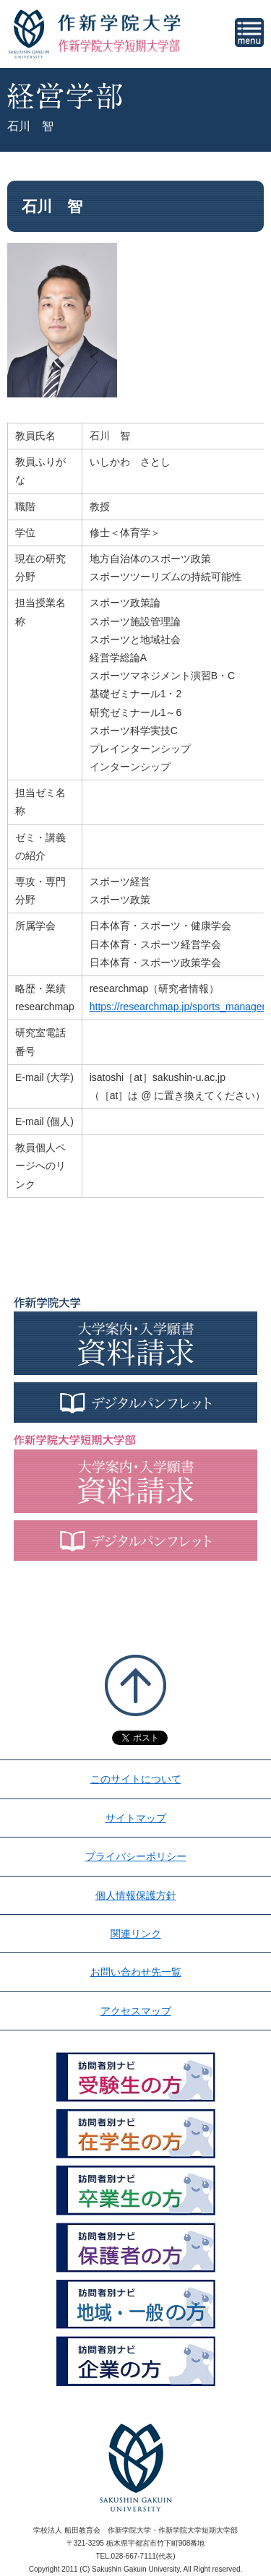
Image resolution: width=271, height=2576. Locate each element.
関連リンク (136, 1933)
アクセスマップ (135, 2011)
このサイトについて (135, 1779)
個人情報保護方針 (135, 1895)
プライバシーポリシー (135, 1856)
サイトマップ (136, 1818)
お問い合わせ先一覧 (135, 1972)
